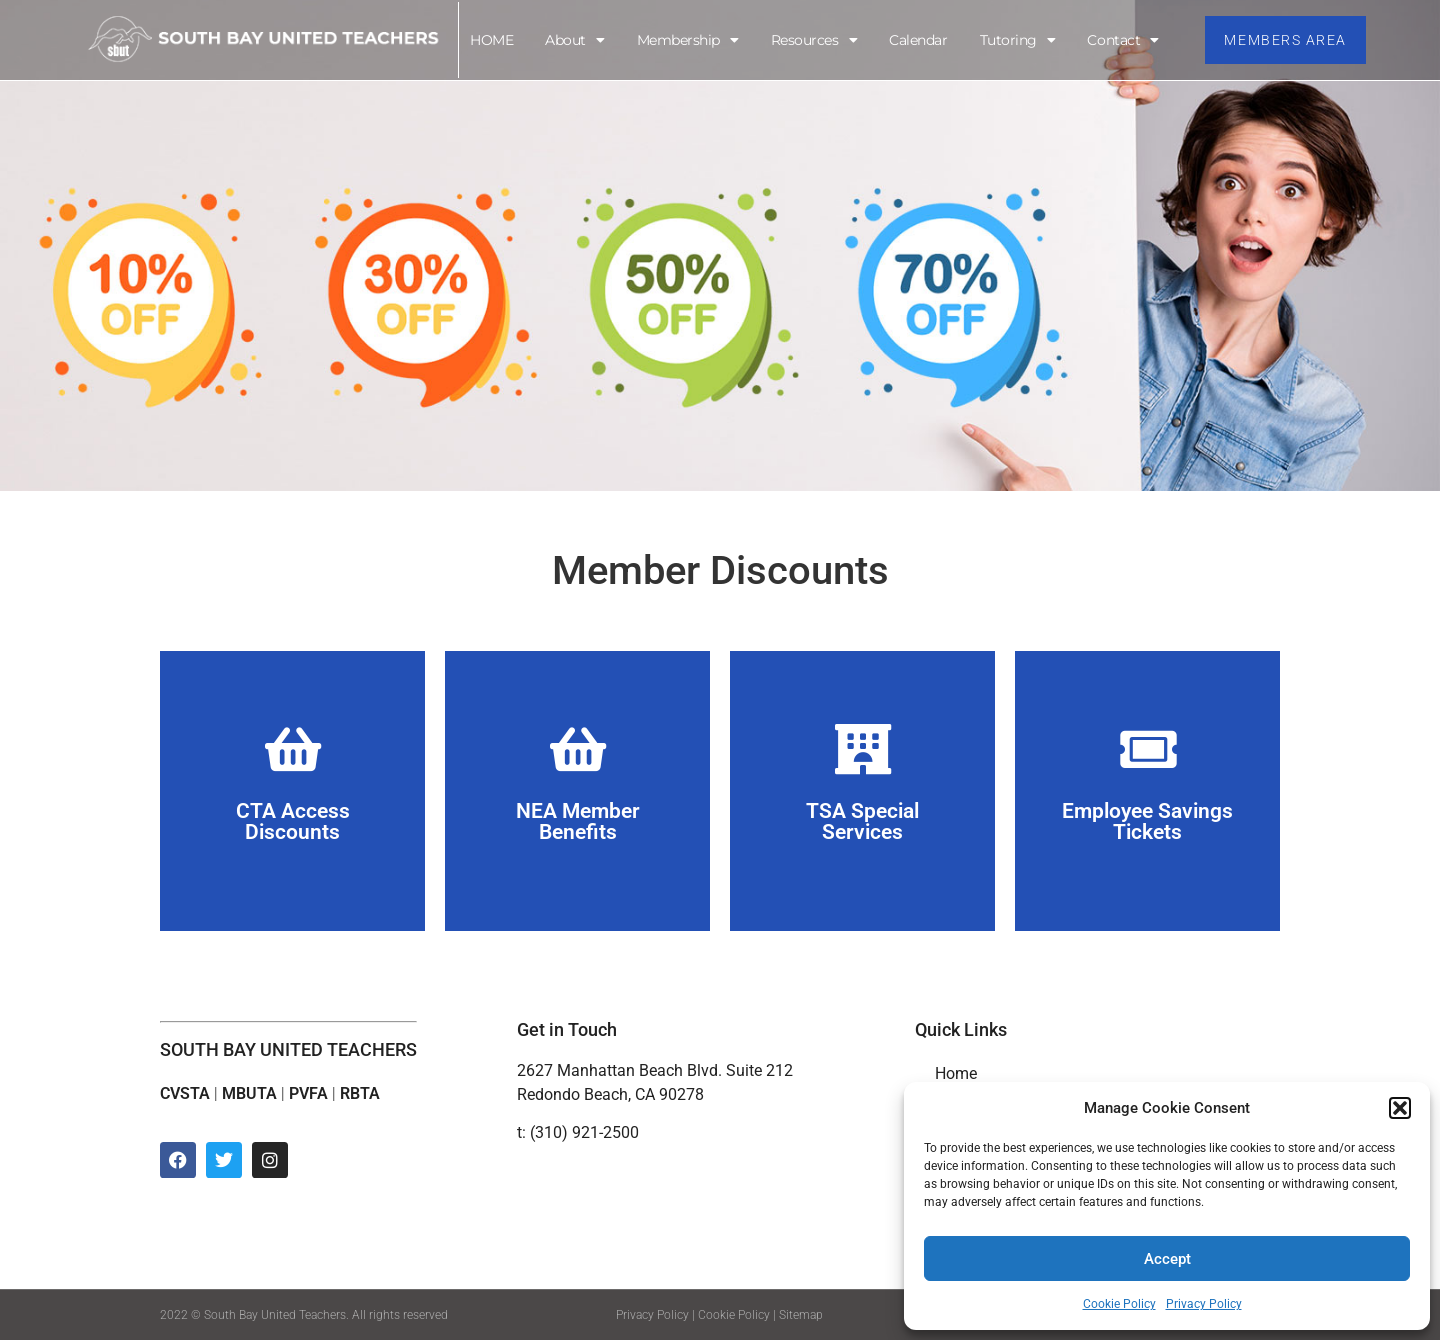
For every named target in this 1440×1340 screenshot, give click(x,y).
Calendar (917, 40)
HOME (490, 40)
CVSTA (185, 1093)
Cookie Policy (1119, 1304)
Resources (813, 40)
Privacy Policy (1204, 1304)
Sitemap (801, 1315)
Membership (687, 40)
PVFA (308, 1093)
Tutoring (1017, 40)
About (573, 40)
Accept (1167, 1259)
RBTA (360, 1093)
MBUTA (249, 1093)
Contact (1122, 40)
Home (956, 1073)
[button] (1400, 1108)
